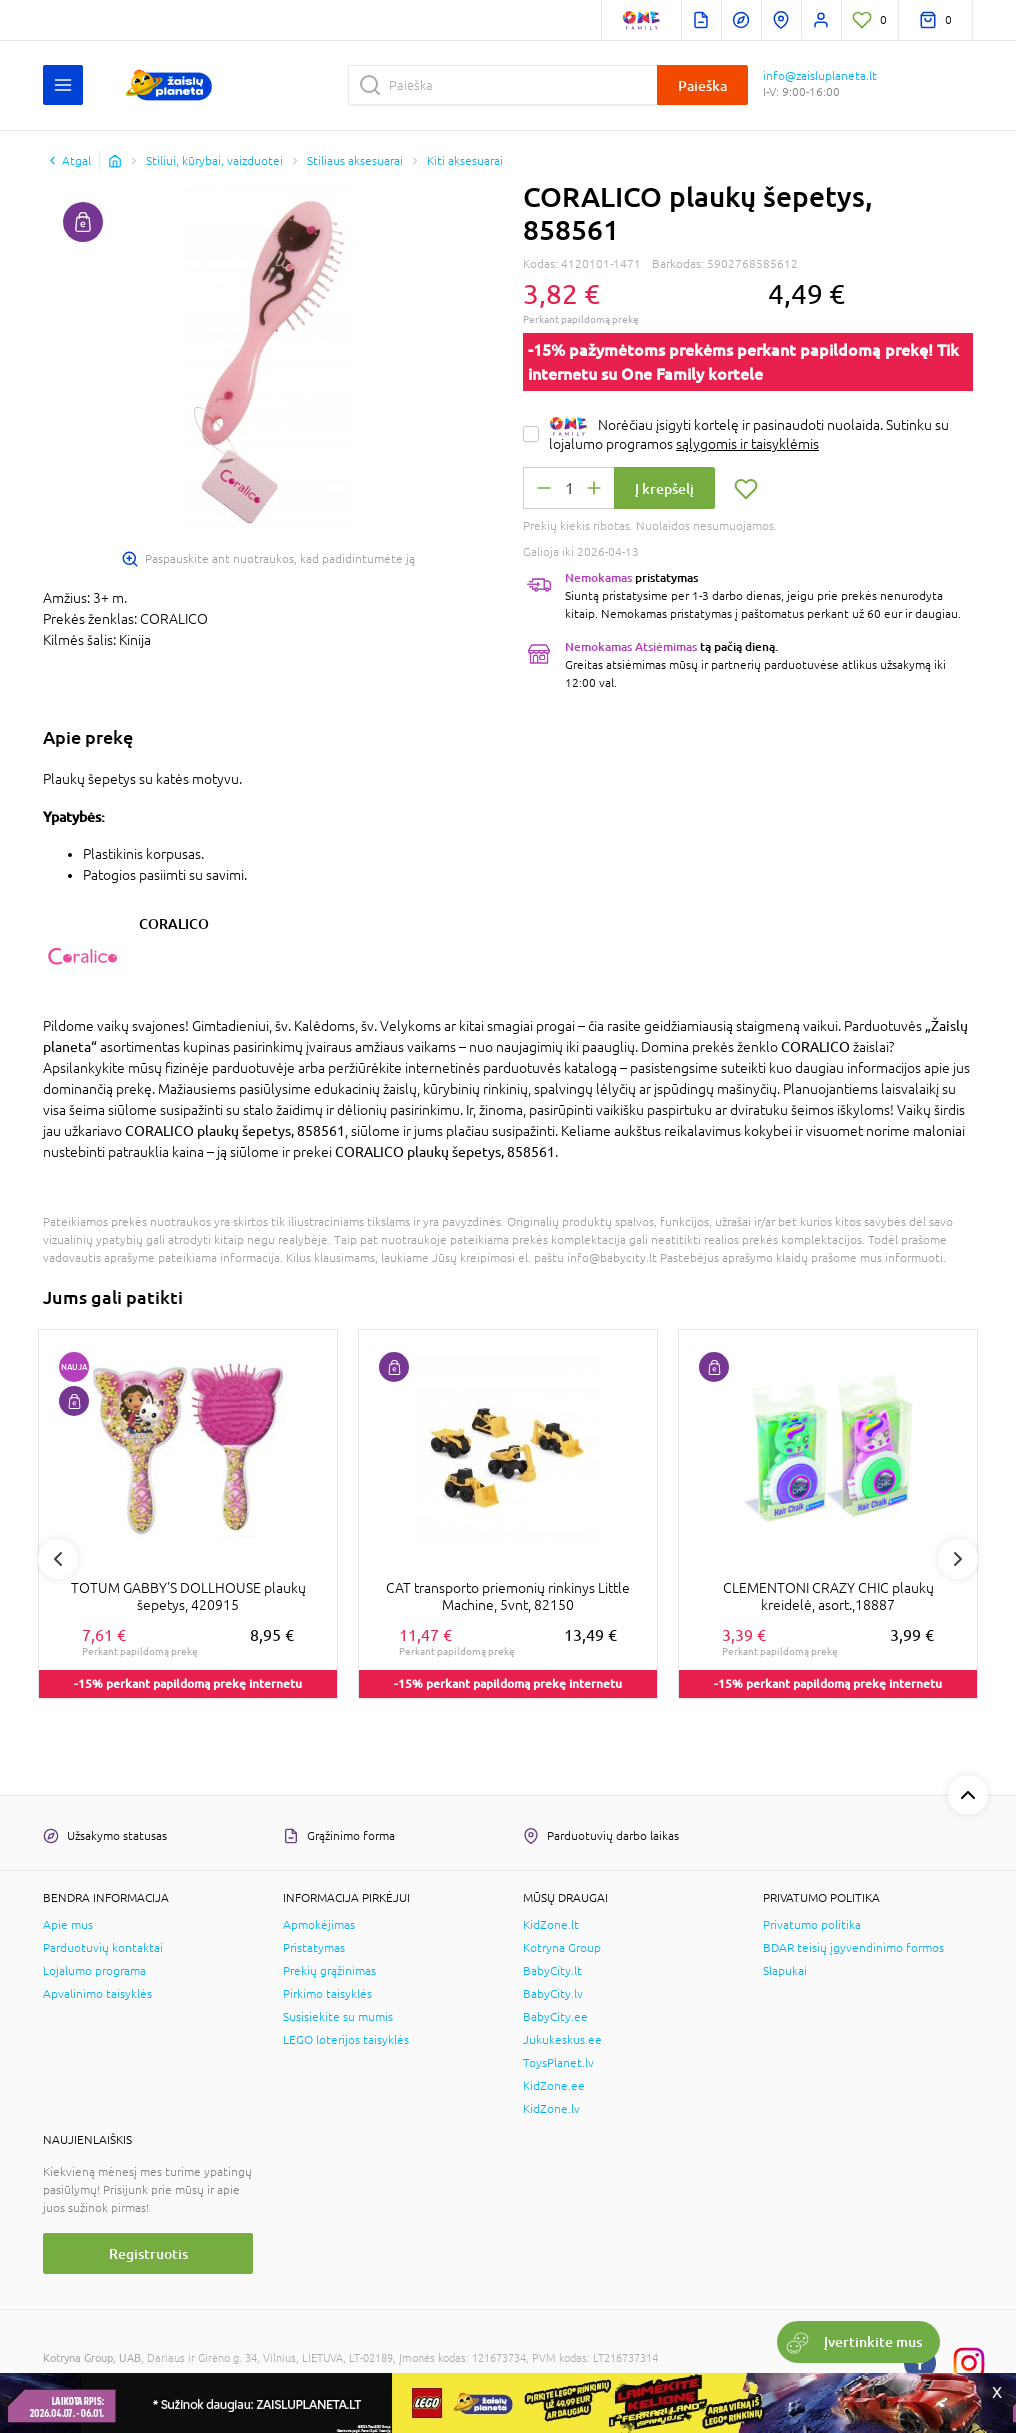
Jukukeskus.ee (562, 2040)
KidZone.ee (554, 2086)
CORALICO (174, 923)
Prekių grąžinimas (329, 1971)
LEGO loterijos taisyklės (346, 2040)
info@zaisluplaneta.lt (820, 76)
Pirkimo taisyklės (327, 1994)
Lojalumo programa (94, 1971)
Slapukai (785, 1971)
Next (958, 1559)
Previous (58, 1559)
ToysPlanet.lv (558, 2063)
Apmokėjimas (319, 1925)
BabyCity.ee (555, 2017)
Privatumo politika (812, 1925)
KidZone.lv (551, 2109)
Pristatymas (314, 1948)
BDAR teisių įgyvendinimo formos (853, 1948)
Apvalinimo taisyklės (97, 1994)
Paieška (702, 85)
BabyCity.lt (552, 1971)
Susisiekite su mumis (338, 2017)
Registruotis (148, 2253)
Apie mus (68, 1925)
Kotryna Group (562, 1948)
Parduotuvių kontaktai (103, 1948)
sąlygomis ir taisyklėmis (747, 444)
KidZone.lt (551, 1925)
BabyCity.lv (553, 1994)
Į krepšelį (664, 488)
